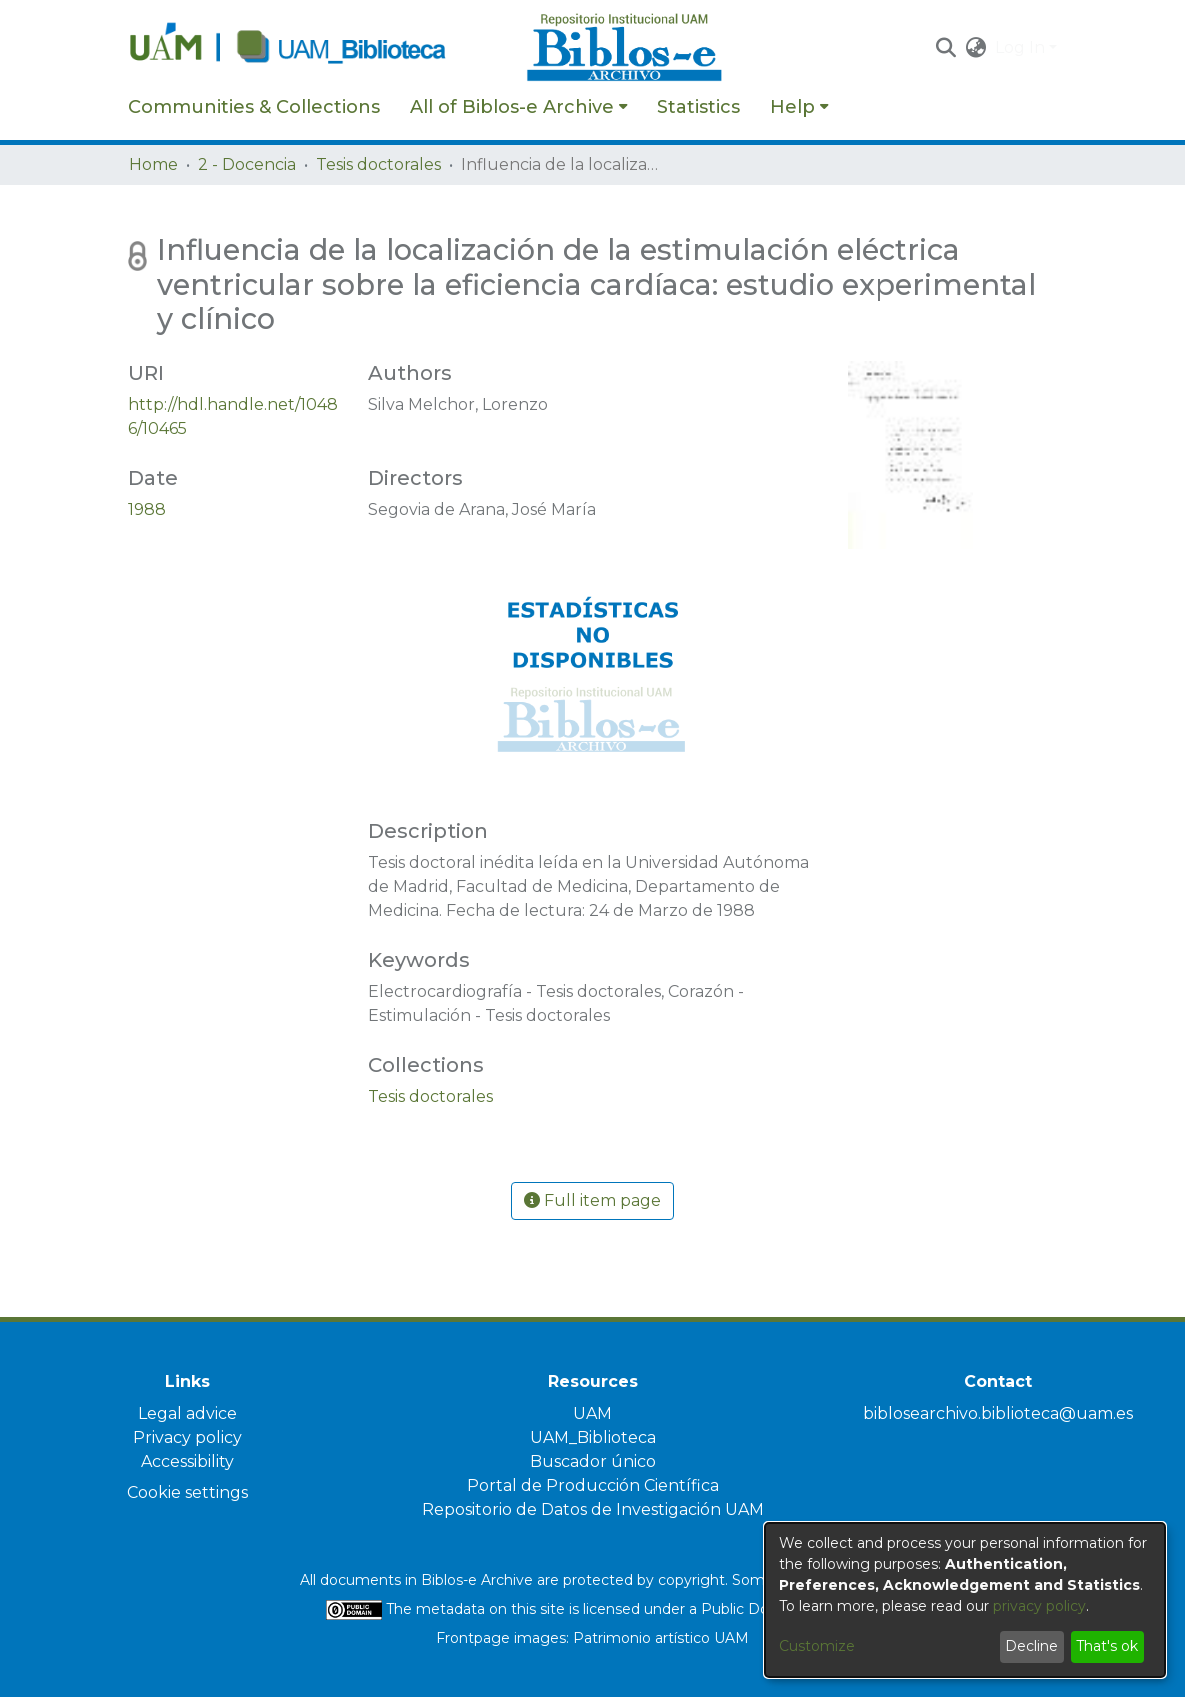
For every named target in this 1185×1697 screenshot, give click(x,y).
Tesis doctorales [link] (378, 164)
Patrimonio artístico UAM (661, 1638)
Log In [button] (1022, 47)
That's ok (1107, 1646)
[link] (430, 1096)
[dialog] (965, 1600)
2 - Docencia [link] (247, 164)
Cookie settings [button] (187, 1492)
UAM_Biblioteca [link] (593, 1437)
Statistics (698, 107)
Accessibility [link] (187, 1461)
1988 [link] (147, 509)
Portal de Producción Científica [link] (593, 1485)
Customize (817, 1646)
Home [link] (153, 164)
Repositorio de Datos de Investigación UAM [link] (593, 1509)
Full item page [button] (592, 1200)
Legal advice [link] (187, 1413)
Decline (1031, 1646)
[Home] (317, 48)
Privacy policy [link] (187, 1437)
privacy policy (1039, 1606)
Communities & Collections (254, 107)
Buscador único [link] (593, 1461)
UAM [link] (592, 1413)
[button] (946, 48)
